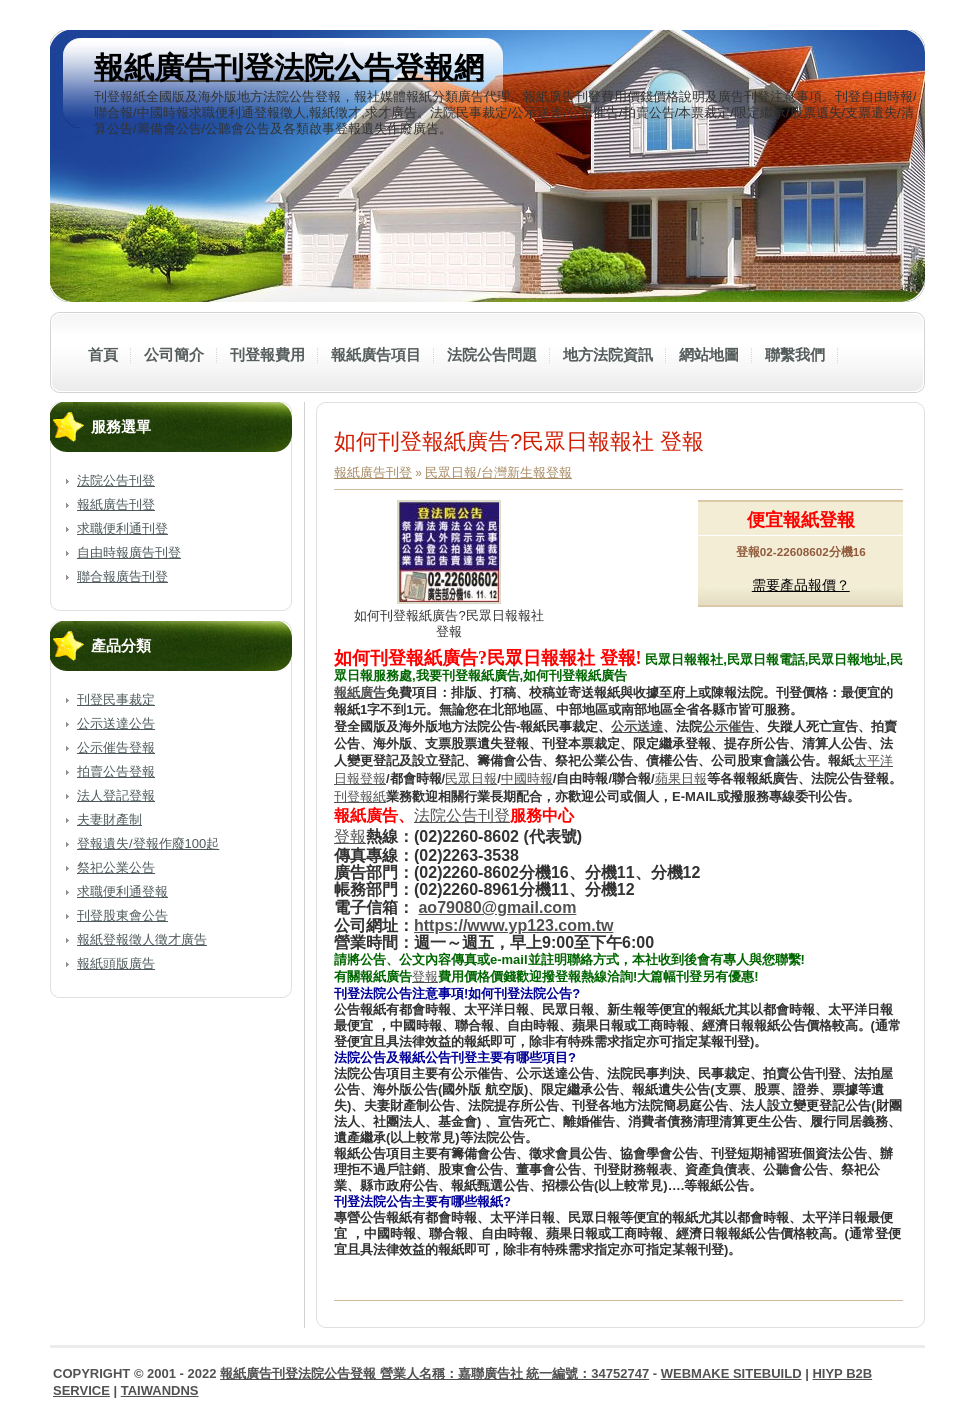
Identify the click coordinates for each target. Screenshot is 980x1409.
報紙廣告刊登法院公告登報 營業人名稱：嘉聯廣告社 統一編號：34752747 (434, 1373)
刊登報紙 (360, 796)
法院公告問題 (492, 354)
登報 (425, 976)
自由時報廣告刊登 (129, 552)
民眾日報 (471, 778)
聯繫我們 (795, 354)
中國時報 (527, 778)
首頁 (103, 354)
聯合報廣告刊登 (122, 576)
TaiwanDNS (160, 1390)
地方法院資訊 (608, 354)
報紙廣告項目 (376, 354)
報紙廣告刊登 (116, 504)
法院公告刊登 (116, 480)
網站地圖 (709, 354)
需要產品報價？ (801, 585)
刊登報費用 (267, 354)
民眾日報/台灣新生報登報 (498, 472)
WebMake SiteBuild (731, 1373)
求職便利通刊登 (122, 528)
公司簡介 (174, 354)
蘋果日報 (681, 778)
